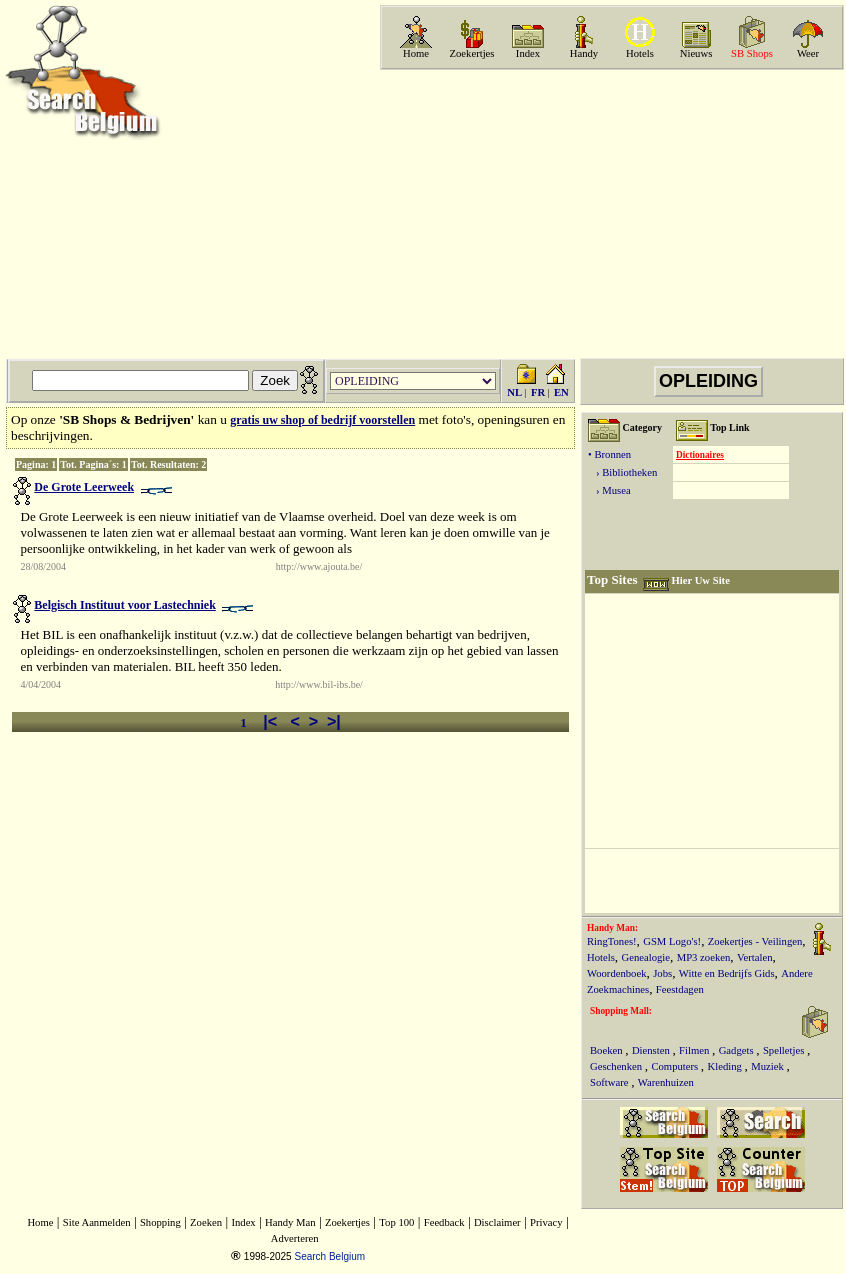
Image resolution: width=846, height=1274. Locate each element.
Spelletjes (785, 1050)
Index (528, 53)
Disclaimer (497, 1222)
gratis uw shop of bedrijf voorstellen (322, 420)
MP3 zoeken (704, 957)
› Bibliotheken (622, 472)
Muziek (768, 1066)
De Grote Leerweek (84, 487)
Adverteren (295, 1238)
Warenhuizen (666, 1082)
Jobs (662, 973)
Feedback (444, 1222)
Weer (808, 53)
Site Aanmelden (97, 1222)
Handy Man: (612, 928)
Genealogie (646, 957)
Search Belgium (329, 1256)
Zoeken (206, 1222)
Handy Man (290, 1222)
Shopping (160, 1222)
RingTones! (612, 941)
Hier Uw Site (700, 580)
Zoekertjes (472, 53)
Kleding (726, 1066)
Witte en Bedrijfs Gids (727, 973)
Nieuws (696, 53)
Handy (584, 53)
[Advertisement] (644, 214)
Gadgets (738, 1050)
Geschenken (617, 1066)
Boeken (607, 1050)
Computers (675, 1066)
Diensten (652, 1050)
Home (416, 53)
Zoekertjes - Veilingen (755, 941)
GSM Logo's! (672, 941)
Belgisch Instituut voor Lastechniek (124, 605)
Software (610, 1082)
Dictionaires (700, 455)
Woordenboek (617, 973)
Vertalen (755, 957)
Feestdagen (680, 989)
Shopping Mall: (621, 1011)
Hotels (640, 53)
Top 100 (396, 1222)
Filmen (695, 1050)
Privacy (546, 1222)
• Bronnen (609, 454)
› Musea (609, 490)
